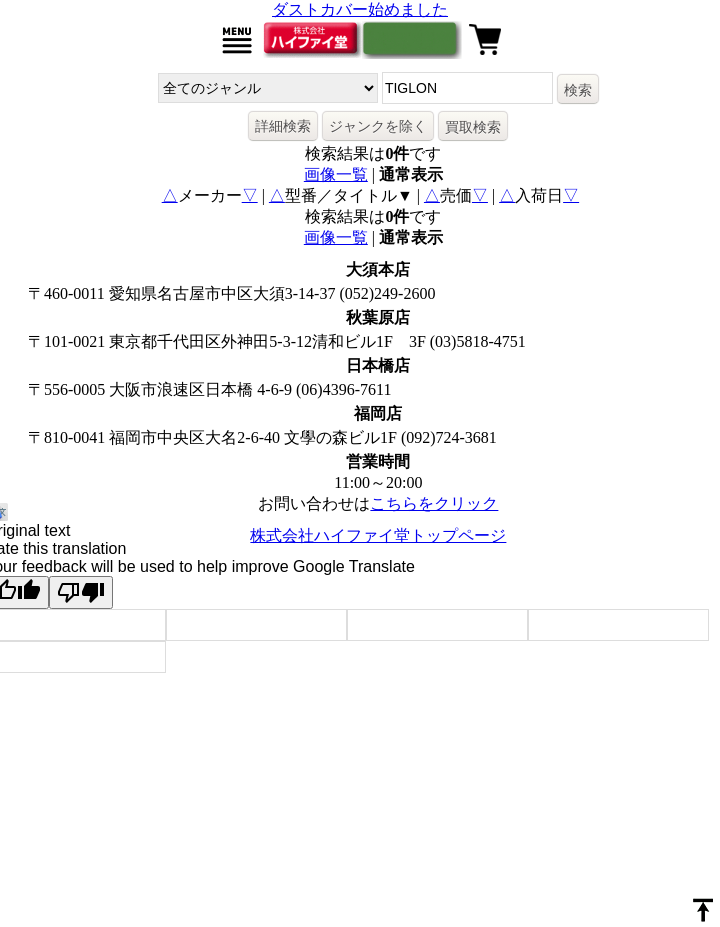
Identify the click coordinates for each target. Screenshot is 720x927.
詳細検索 (283, 126)
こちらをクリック (434, 503)
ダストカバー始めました (360, 9)
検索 (578, 90)
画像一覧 (336, 174)
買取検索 (473, 127)
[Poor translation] (81, 592)
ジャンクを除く (378, 126)
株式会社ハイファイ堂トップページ (378, 535)
